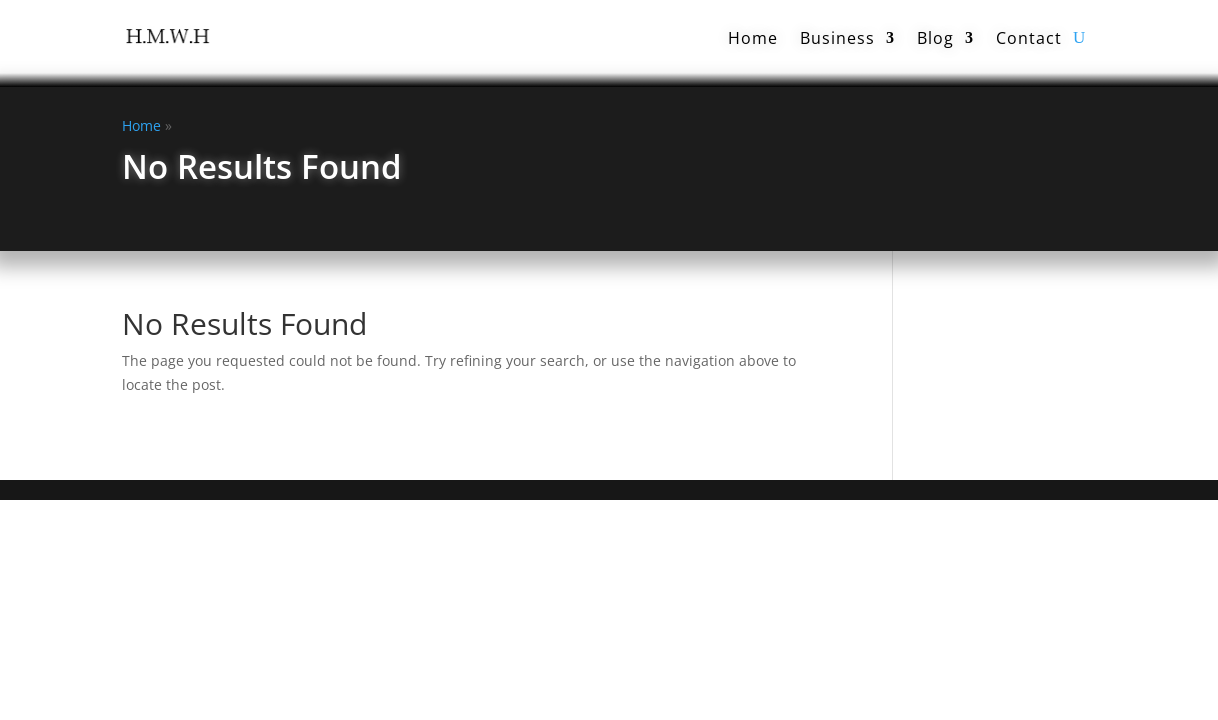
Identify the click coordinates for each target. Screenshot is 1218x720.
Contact (1029, 38)
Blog (935, 38)
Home (753, 38)
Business (837, 38)
